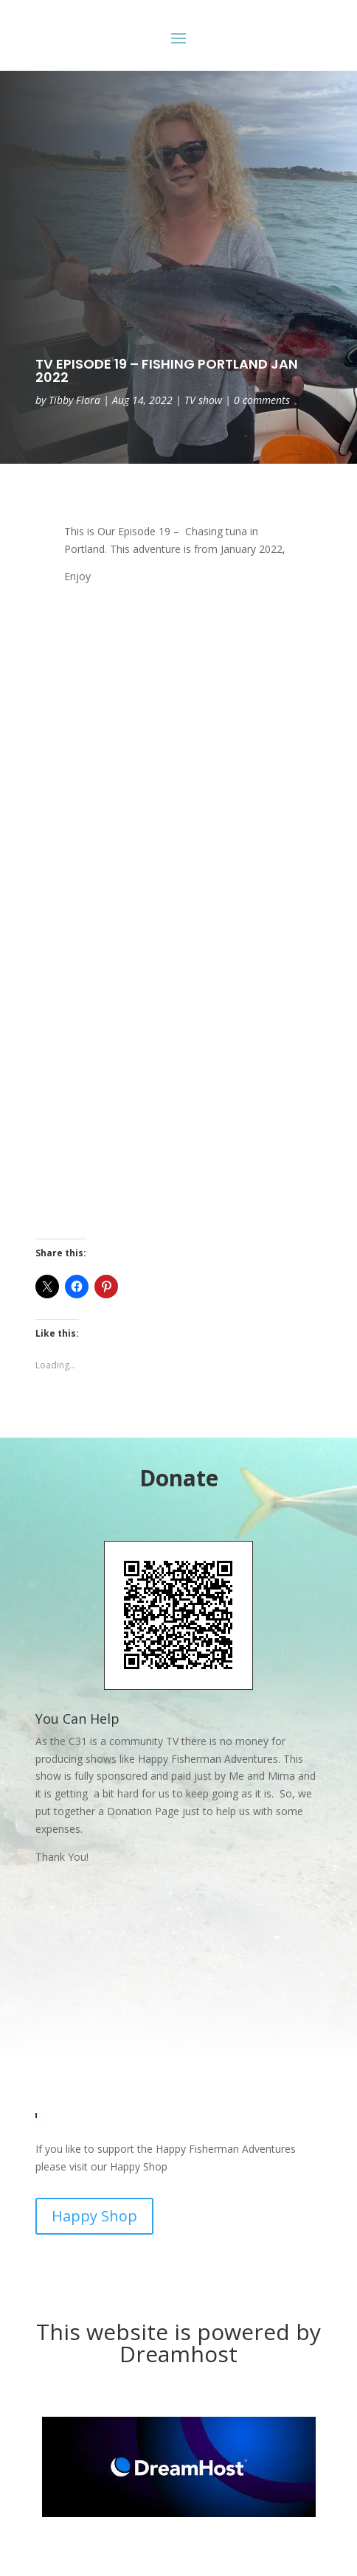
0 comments (262, 400)
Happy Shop (94, 2216)
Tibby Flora (74, 400)
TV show (203, 400)
